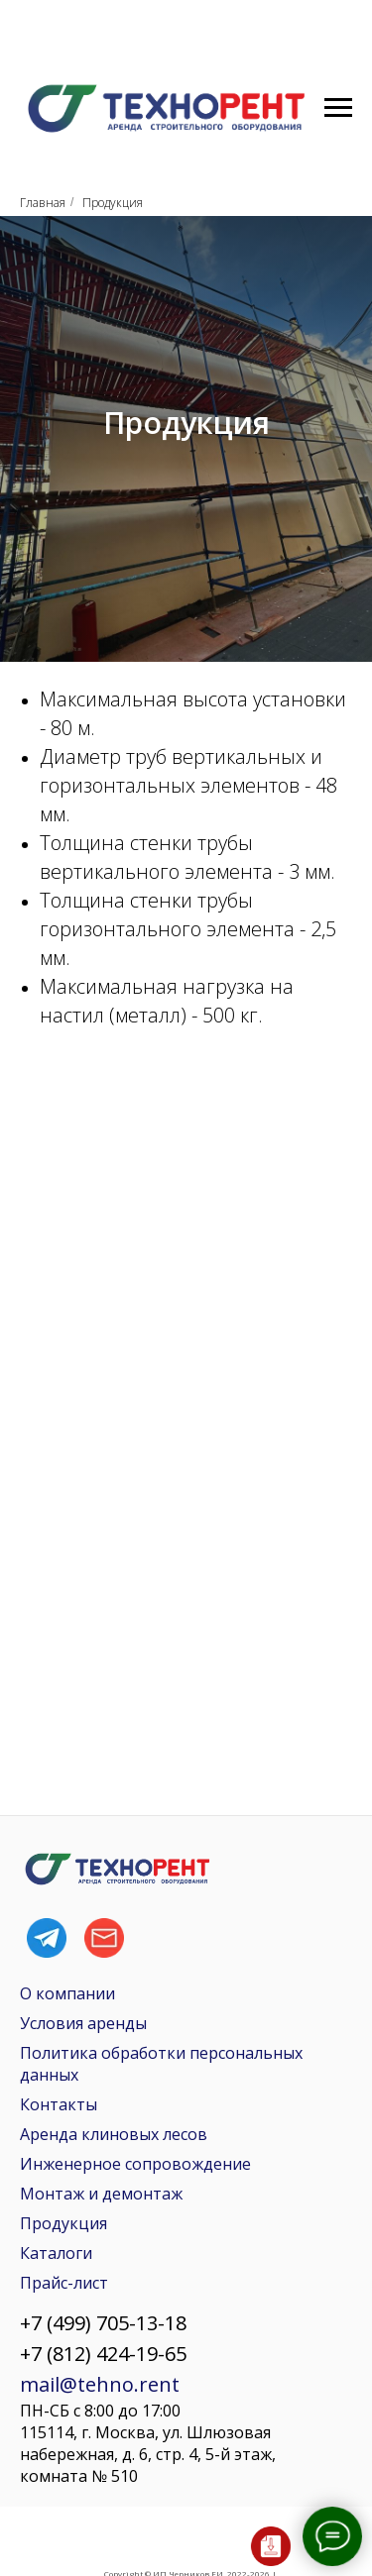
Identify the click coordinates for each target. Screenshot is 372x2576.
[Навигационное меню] (338, 108)
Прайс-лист (64, 2283)
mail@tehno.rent (100, 2384)
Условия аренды (83, 2023)
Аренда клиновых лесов (113, 2134)
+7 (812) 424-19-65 (103, 2353)
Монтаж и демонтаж (101, 2193)
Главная (42, 202)
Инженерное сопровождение (135, 2164)
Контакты (58, 2104)
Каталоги (56, 2253)
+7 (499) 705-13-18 (103, 2322)
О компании (67, 1993)
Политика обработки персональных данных (161, 2064)
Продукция (63, 2223)
